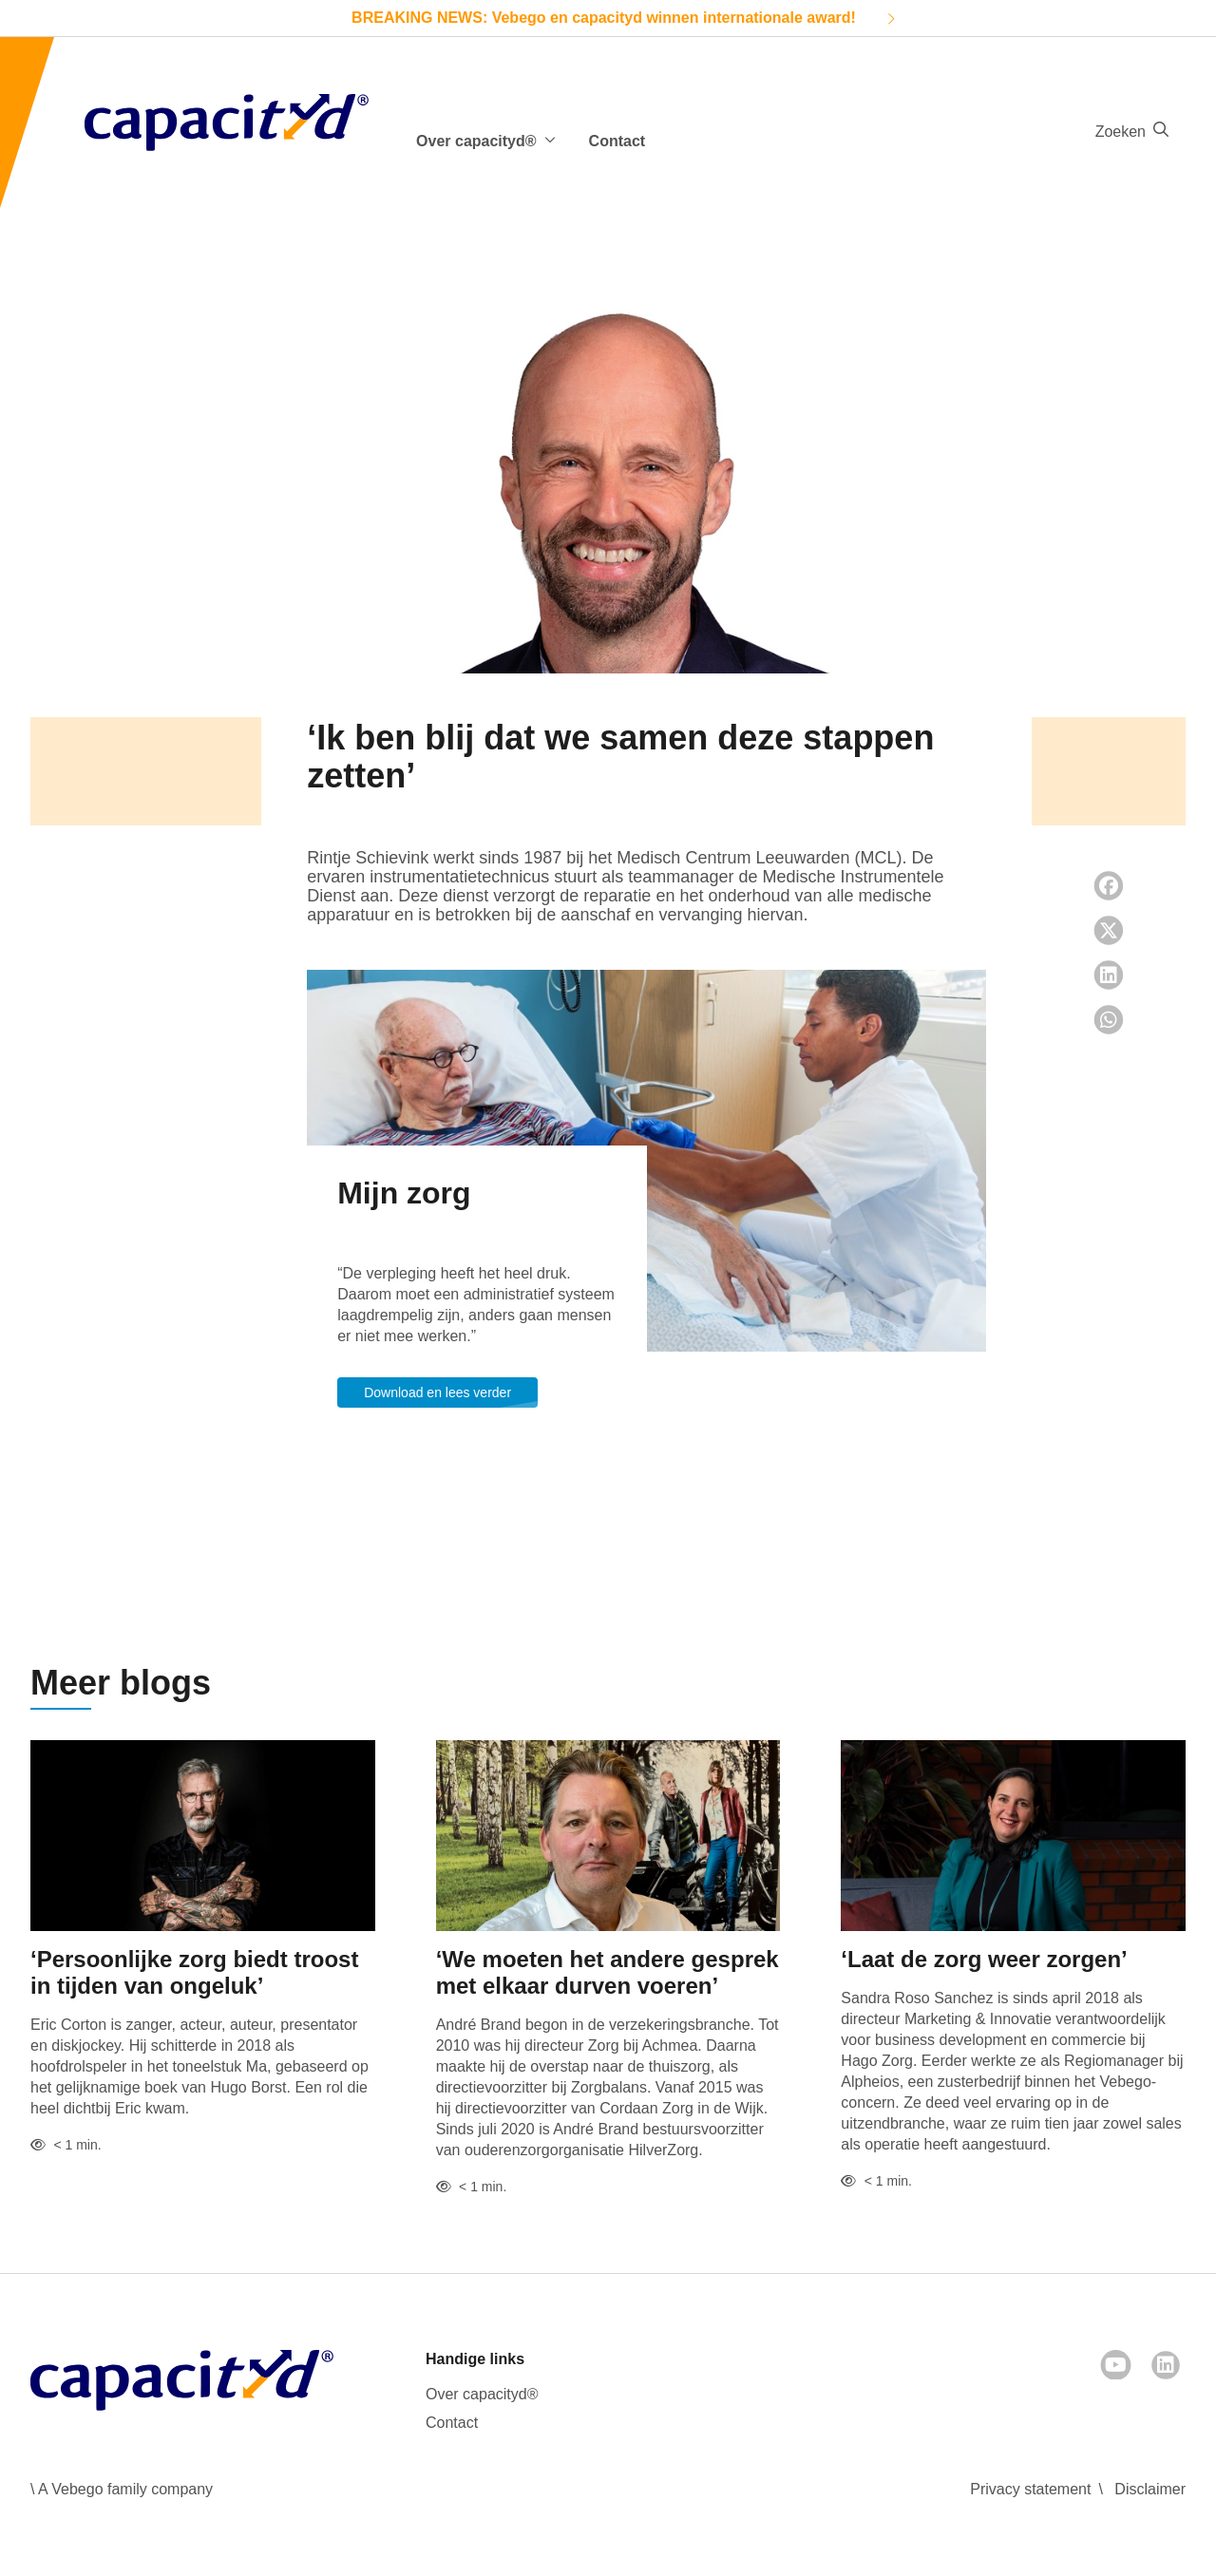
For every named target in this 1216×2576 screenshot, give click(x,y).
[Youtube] (1115, 2364)
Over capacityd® (482, 2394)
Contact (617, 141)
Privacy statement (1030, 2489)
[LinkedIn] (1166, 2364)
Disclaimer (1150, 2489)
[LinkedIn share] (1109, 975)
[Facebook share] (1109, 885)
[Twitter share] (1109, 930)
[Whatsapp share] (1109, 1019)
